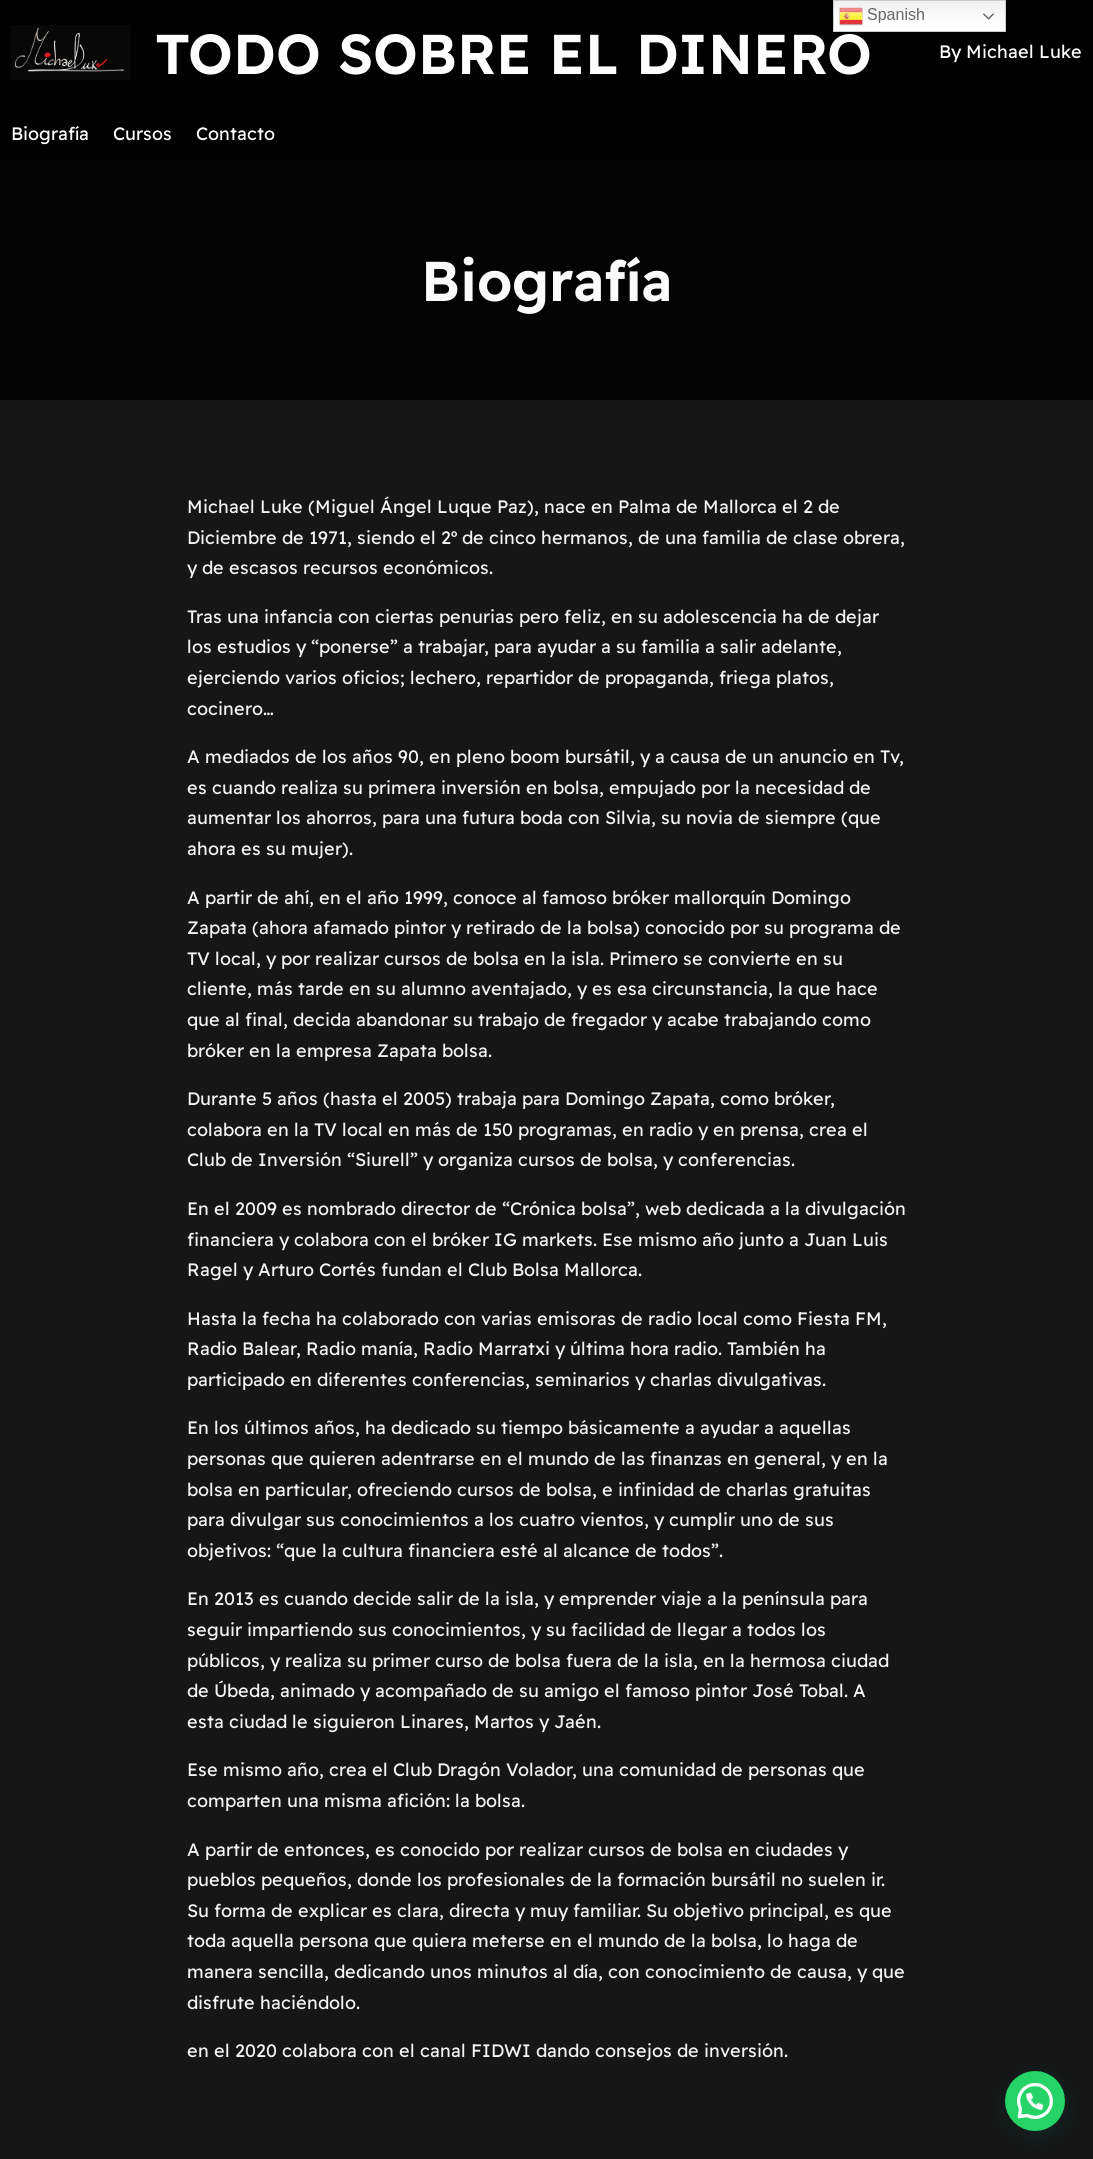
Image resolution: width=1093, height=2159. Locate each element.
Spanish (882, 16)
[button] (1035, 2101)
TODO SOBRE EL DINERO (513, 53)
